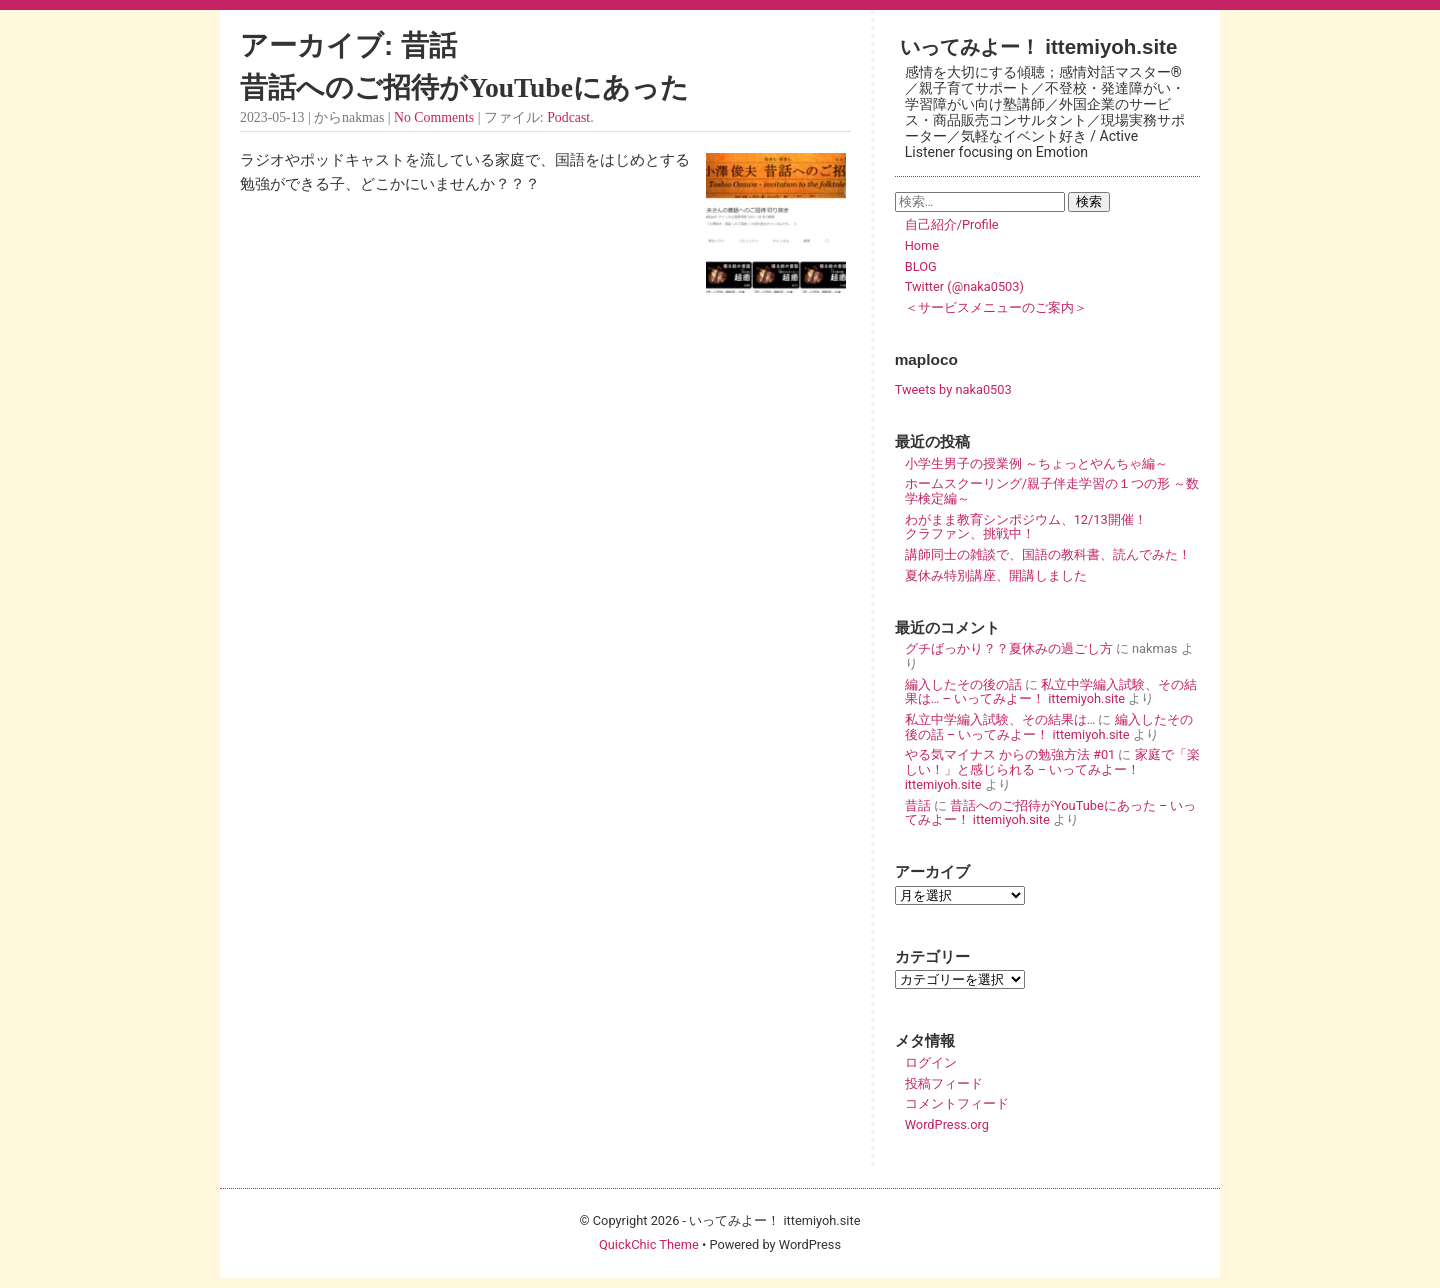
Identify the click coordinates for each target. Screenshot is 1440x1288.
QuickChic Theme (649, 1244)
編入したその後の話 (963, 684)
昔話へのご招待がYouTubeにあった (464, 87)
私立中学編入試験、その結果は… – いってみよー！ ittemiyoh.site (1051, 692)
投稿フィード (944, 1083)
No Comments (434, 117)
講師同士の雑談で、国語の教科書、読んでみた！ (1048, 554)
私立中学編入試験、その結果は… (1000, 719)
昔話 (918, 805)
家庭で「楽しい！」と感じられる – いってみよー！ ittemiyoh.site (1052, 769)
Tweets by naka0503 (953, 389)
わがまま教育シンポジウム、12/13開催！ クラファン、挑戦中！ (1052, 527)
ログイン (931, 1062)
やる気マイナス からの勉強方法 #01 (1010, 754)
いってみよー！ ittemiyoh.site (1039, 46)
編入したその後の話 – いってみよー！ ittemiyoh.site (1049, 727)
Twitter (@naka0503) (964, 286)
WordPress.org (947, 1124)
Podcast (568, 117)
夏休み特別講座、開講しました (996, 575)
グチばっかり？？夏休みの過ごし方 (1009, 648)
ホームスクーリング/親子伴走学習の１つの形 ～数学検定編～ (1052, 491)
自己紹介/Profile (952, 224)
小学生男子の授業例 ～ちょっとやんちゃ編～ (1036, 463)
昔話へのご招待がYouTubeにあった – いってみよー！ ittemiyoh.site (1051, 813)
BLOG (921, 266)
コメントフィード (957, 1103)
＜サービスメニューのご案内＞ (996, 307)
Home (922, 245)
